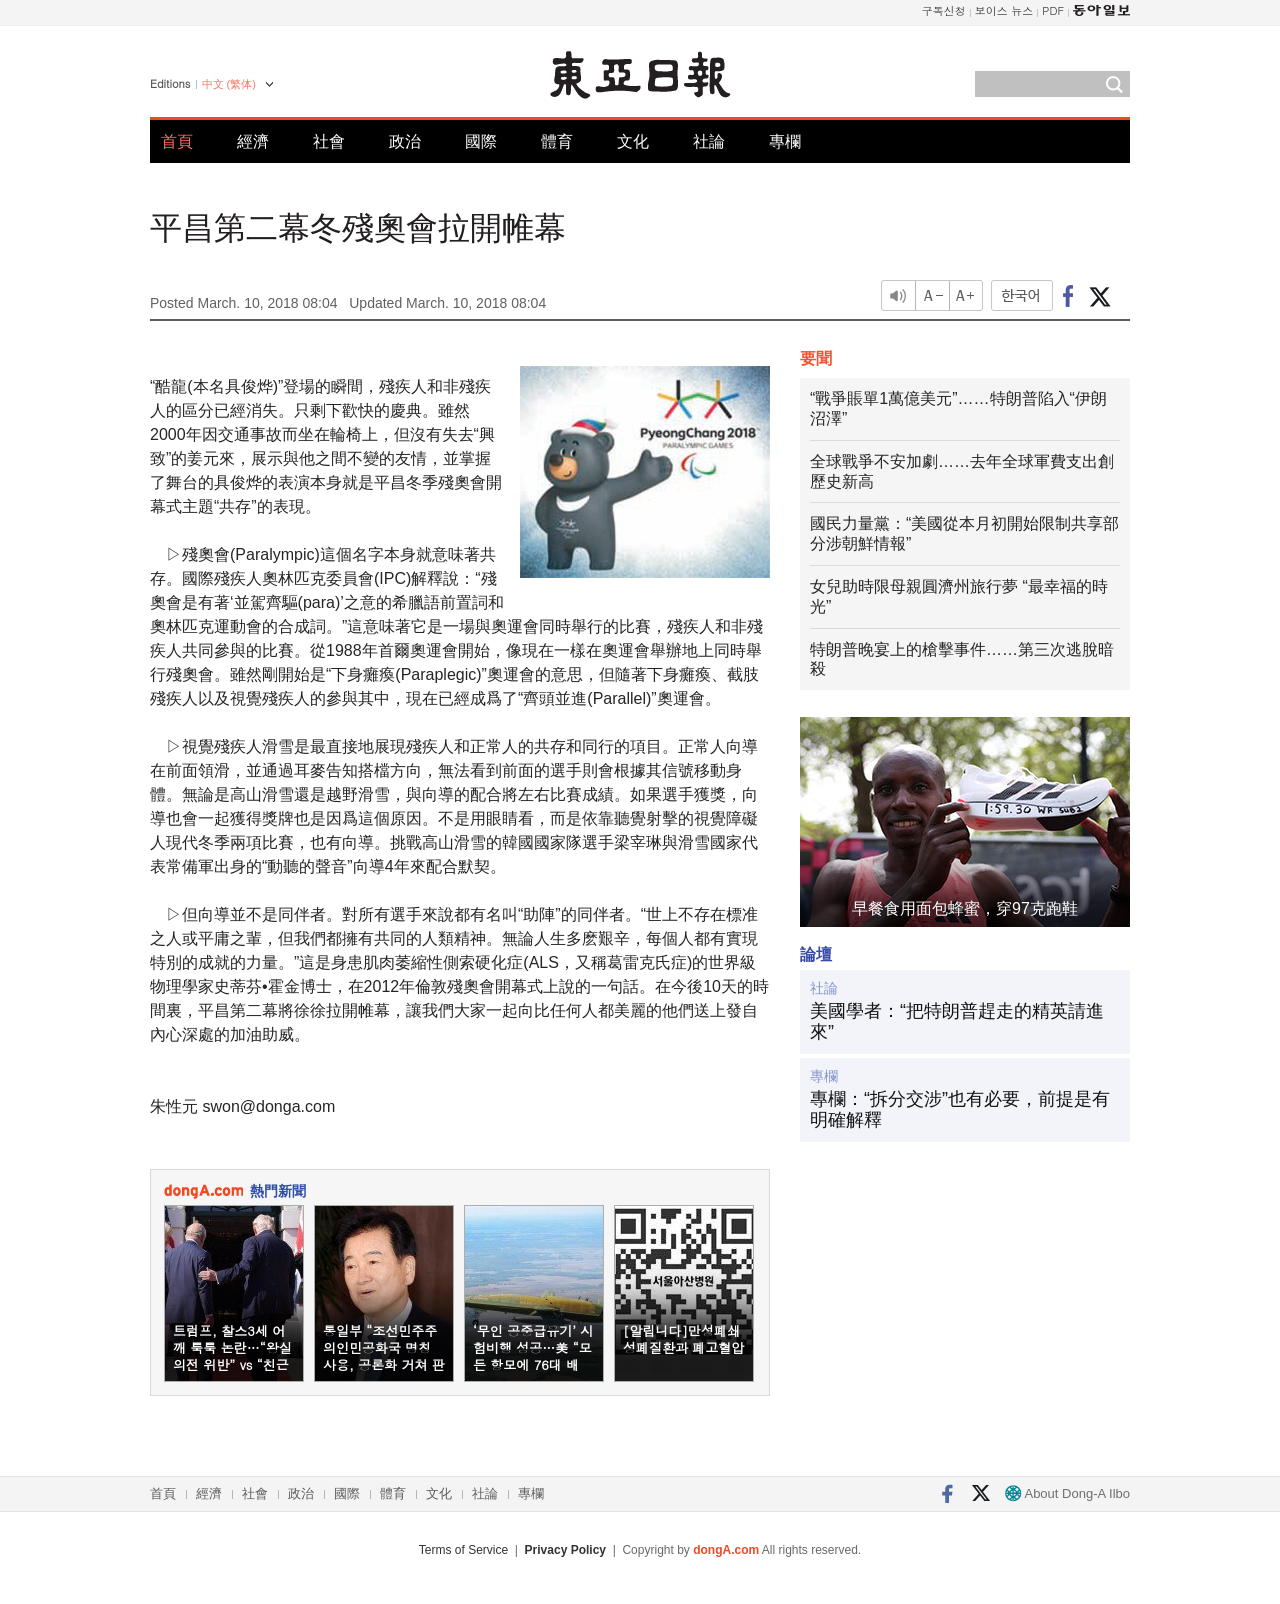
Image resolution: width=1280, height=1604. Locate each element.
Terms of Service (463, 1550)
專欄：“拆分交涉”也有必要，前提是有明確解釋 (960, 1110)
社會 (329, 141)
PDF (1053, 10)
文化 (633, 141)
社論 (709, 141)
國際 (481, 141)
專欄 (785, 141)
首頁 (177, 141)
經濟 (253, 141)
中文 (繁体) (229, 84)
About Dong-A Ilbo (1067, 1493)
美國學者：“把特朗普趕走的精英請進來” (957, 1022)
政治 (405, 141)
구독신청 (944, 10)
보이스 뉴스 (1004, 10)
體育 (557, 141)
